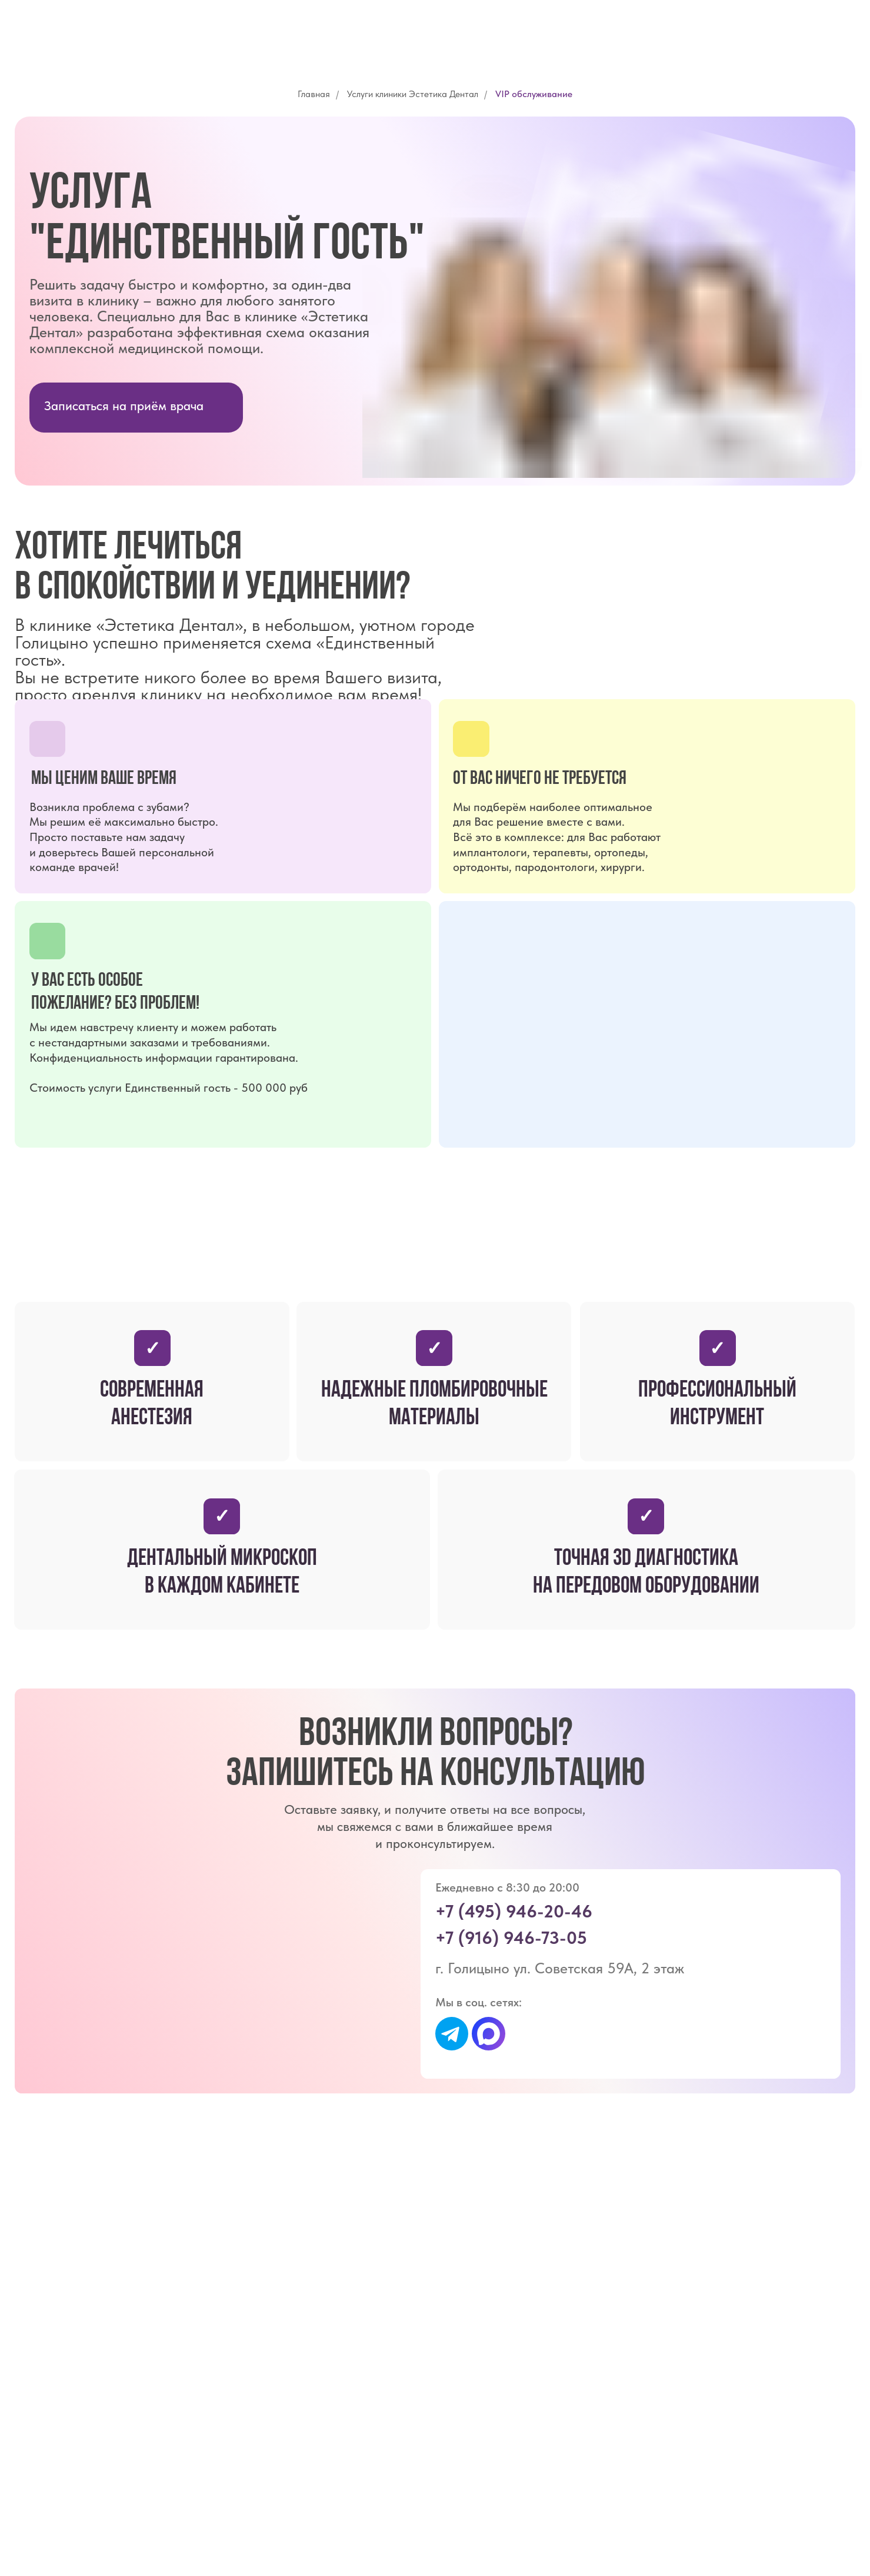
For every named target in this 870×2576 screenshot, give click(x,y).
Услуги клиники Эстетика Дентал (412, 93)
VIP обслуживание (533, 93)
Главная (314, 93)
